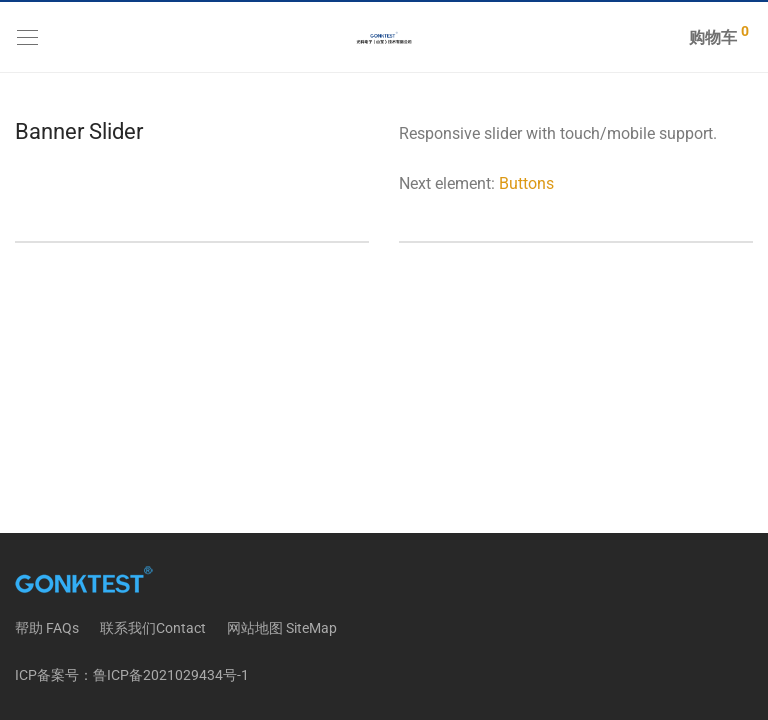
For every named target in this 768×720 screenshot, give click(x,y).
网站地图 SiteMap (282, 628)
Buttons (526, 183)
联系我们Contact (153, 628)
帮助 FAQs (47, 628)
